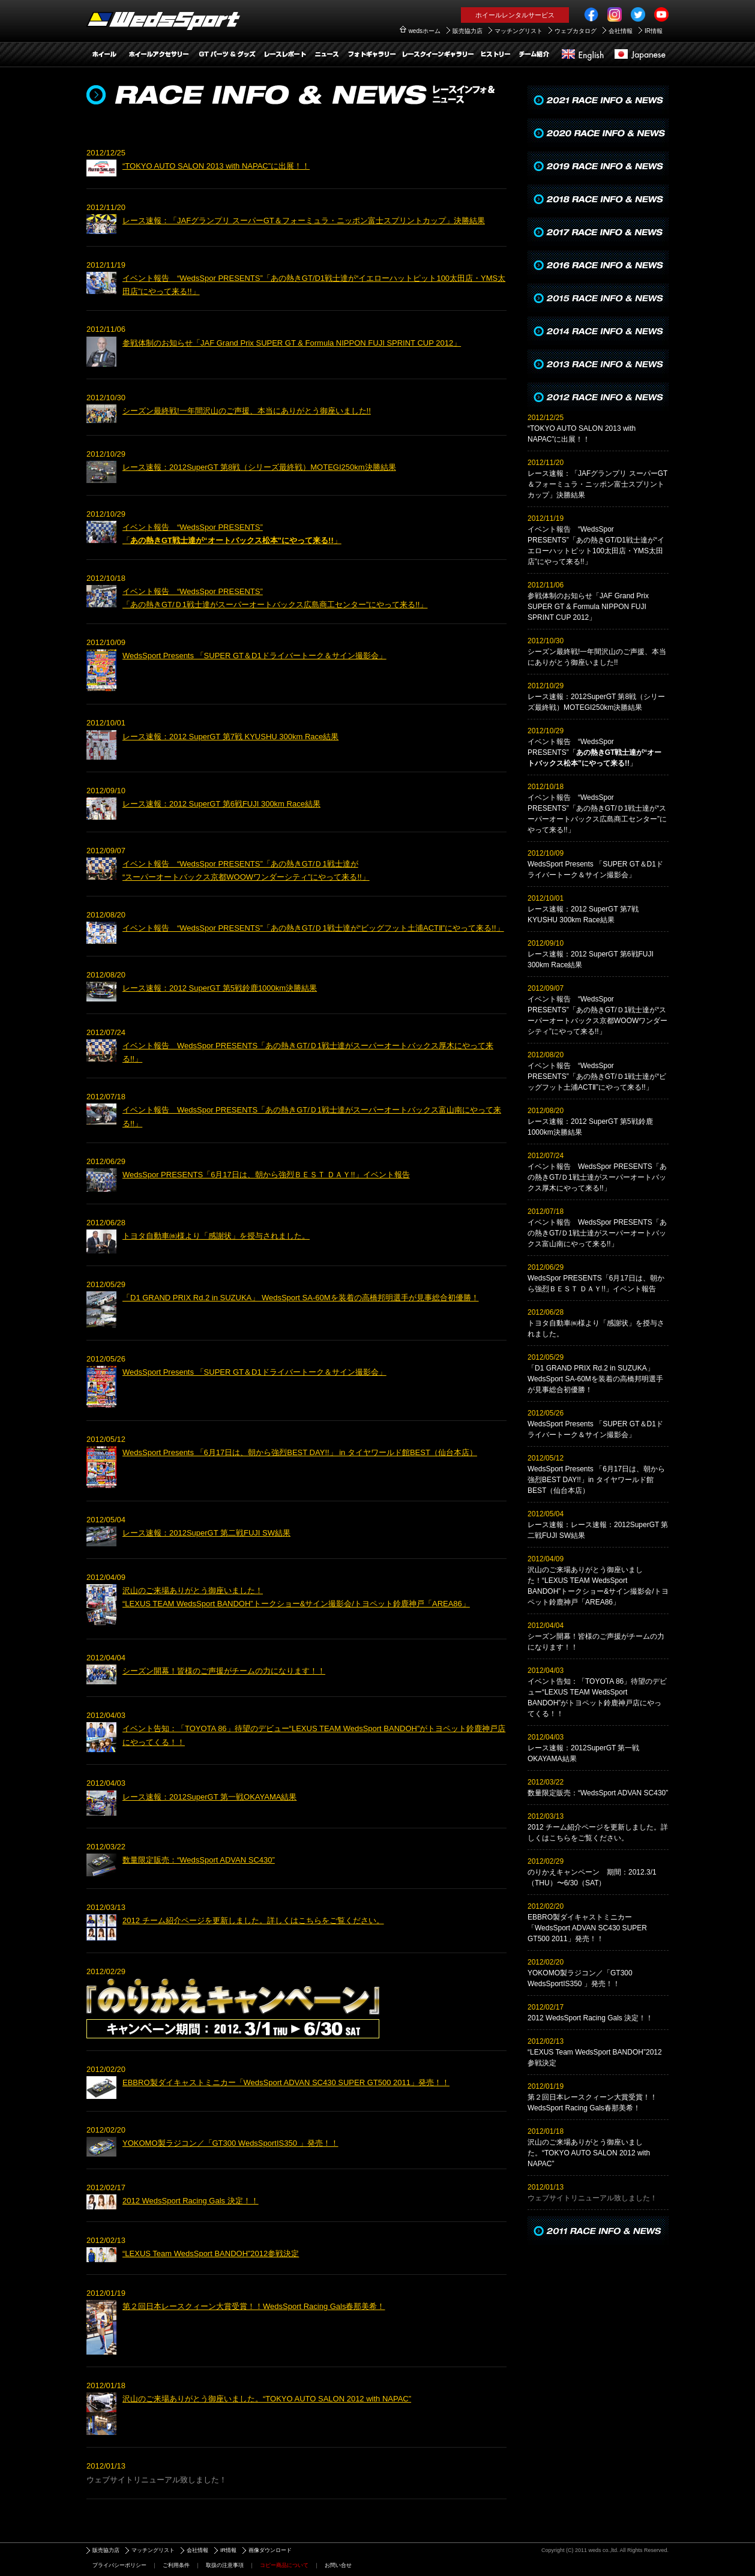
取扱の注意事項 (225, 2565)
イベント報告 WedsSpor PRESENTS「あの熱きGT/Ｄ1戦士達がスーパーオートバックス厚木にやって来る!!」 (597, 1177)
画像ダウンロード (270, 2550)
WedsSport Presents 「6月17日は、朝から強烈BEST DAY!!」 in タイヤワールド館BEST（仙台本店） (299, 1452)
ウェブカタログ (576, 31)
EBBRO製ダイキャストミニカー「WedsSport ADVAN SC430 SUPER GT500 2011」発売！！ (286, 2082)
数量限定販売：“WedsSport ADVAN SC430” (198, 1859)
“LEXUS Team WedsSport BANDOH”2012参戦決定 (210, 2253)
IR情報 (654, 31)
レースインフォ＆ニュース (326, 55)
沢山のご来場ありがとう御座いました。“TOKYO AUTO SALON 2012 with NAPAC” (266, 2398)
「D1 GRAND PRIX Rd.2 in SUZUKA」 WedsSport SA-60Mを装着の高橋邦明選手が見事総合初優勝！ (300, 1297)
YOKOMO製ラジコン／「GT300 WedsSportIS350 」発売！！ (230, 2143)
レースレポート (284, 55)
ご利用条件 (176, 2565)
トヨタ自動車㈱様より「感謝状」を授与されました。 (216, 1235)
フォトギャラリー (371, 55)
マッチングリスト (519, 31)
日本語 (639, 55)
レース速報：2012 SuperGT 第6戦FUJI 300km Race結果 (221, 803)
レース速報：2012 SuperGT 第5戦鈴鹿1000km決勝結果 (219, 987)
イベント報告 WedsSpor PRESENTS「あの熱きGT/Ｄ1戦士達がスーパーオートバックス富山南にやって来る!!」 (597, 1233)
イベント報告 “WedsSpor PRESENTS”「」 (594, 752)
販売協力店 (468, 31)
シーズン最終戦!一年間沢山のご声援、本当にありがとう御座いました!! (246, 410)
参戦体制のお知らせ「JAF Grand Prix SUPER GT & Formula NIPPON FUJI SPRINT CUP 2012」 (291, 342)
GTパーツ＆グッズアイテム (227, 55)
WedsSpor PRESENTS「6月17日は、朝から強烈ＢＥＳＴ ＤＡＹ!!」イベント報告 (266, 1174)
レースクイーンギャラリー (438, 55)
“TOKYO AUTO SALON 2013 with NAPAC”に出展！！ (216, 165)
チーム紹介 (534, 55)
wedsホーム (425, 31)
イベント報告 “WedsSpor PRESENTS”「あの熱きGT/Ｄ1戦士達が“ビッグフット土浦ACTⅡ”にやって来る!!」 (313, 927)
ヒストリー (495, 55)
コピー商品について (284, 2565)
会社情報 (621, 31)
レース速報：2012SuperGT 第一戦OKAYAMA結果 (209, 1796)
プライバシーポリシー (119, 2565)
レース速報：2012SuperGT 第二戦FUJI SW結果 (206, 1532)
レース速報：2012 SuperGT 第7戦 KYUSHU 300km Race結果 (230, 736)
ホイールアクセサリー (158, 55)
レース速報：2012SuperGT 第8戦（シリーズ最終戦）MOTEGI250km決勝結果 (259, 467)
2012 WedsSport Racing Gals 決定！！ (190, 2200)
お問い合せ (338, 2565)
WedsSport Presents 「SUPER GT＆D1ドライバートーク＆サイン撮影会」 (254, 655)
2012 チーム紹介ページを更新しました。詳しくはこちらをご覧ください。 (253, 1920)
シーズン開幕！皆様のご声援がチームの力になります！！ (223, 1670)
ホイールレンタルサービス (515, 15)
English (582, 55)
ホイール (104, 55)
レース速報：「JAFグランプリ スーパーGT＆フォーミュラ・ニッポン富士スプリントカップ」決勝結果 (303, 220)
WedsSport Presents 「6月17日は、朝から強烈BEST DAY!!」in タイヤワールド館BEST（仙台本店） (596, 1480)
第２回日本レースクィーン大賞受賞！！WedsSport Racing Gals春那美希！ (253, 2306)
